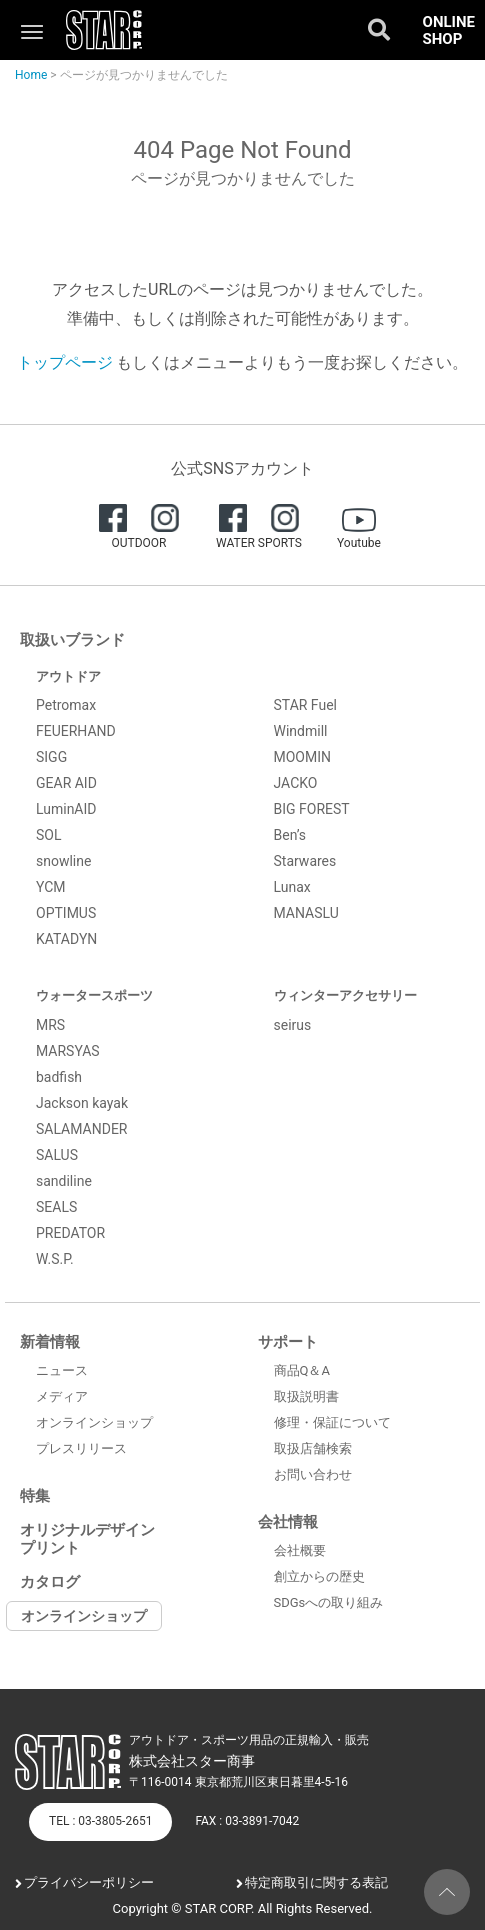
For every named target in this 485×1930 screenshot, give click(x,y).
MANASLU (306, 913)
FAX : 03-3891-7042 (247, 1821)
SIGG (51, 757)
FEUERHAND (76, 731)
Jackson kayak (82, 1103)
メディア (62, 1396)
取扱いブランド (72, 640)
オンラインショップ (94, 1422)
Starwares (305, 861)
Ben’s (290, 835)
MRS (50, 1025)
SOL (48, 835)
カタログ (50, 1582)
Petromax (66, 705)
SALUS (57, 1155)
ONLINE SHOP (449, 30)
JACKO (296, 783)
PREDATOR (70, 1233)
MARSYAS (68, 1051)
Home (31, 75)
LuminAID (66, 809)
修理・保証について (332, 1422)
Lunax (292, 887)
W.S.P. (55, 1259)
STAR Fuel (306, 705)
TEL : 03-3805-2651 (100, 1821)
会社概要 (300, 1550)
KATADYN (66, 939)
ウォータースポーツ (94, 995)
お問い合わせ (313, 1474)
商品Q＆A (302, 1370)
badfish (59, 1077)
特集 (35, 1496)
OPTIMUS (66, 913)
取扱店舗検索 (313, 1448)
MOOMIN (303, 757)
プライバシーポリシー (89, 1882)
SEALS (56, 1207)
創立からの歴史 (319, 1576)
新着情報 (50, 1342)
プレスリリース (81, 1448)
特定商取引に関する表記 (316, 1882)
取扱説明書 (306, 1396)
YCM (51, 887)
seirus (293, 1025)
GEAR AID (66, 783)
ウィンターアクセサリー (345, 995)
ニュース (62, 1370)
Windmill (301, 731)
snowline (63, 861)
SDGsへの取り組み (329, 1602)
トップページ (65, 362)
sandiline (64, 1181)
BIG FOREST (312, 809)
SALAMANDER (82, 1129)
